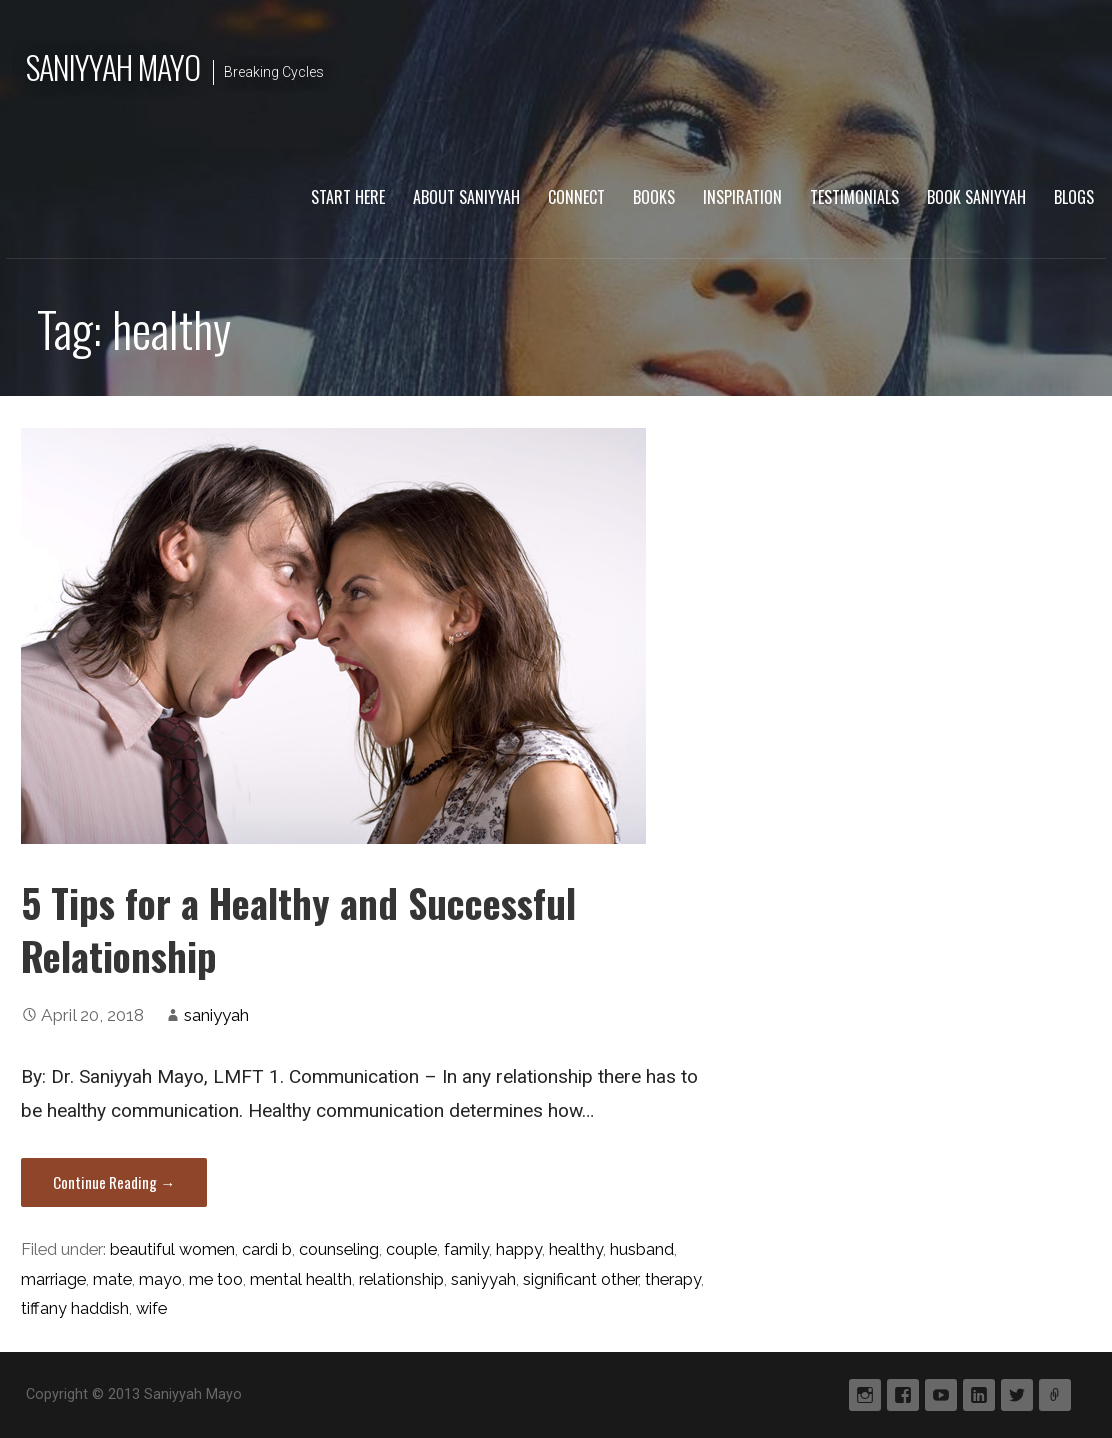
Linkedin (979, 1395)
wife (151, 1308)
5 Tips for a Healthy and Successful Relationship (298, 929)
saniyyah (216, 1015)
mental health (301, 1279)
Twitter (1017, 1395)
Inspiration (742, 197)
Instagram (865, 1395)
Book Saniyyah (976, 197)
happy (519, 1249)
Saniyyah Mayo (113, 66)
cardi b (267, 1249)
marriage (53, 1279)
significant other (580, 1279)
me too (216, 1279)
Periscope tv (1055, 1395)
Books (654, 197)
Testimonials (854, 197)
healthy (576, 1249)
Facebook (903, 1395)
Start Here (348, 197)
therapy (673, 1279)
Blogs (1074, 197)
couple (411, 1249)
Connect (576, 197)
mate (112, 1279)
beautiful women (172, 1249)
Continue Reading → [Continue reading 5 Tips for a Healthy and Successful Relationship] (114, 1182)
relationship (401, 1279)
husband (642, 1249)
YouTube (941, 1395)
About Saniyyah (466, 197)
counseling (339, 1249)
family (466, 1249)
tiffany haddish (75, 1308)
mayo (160, 1279)
